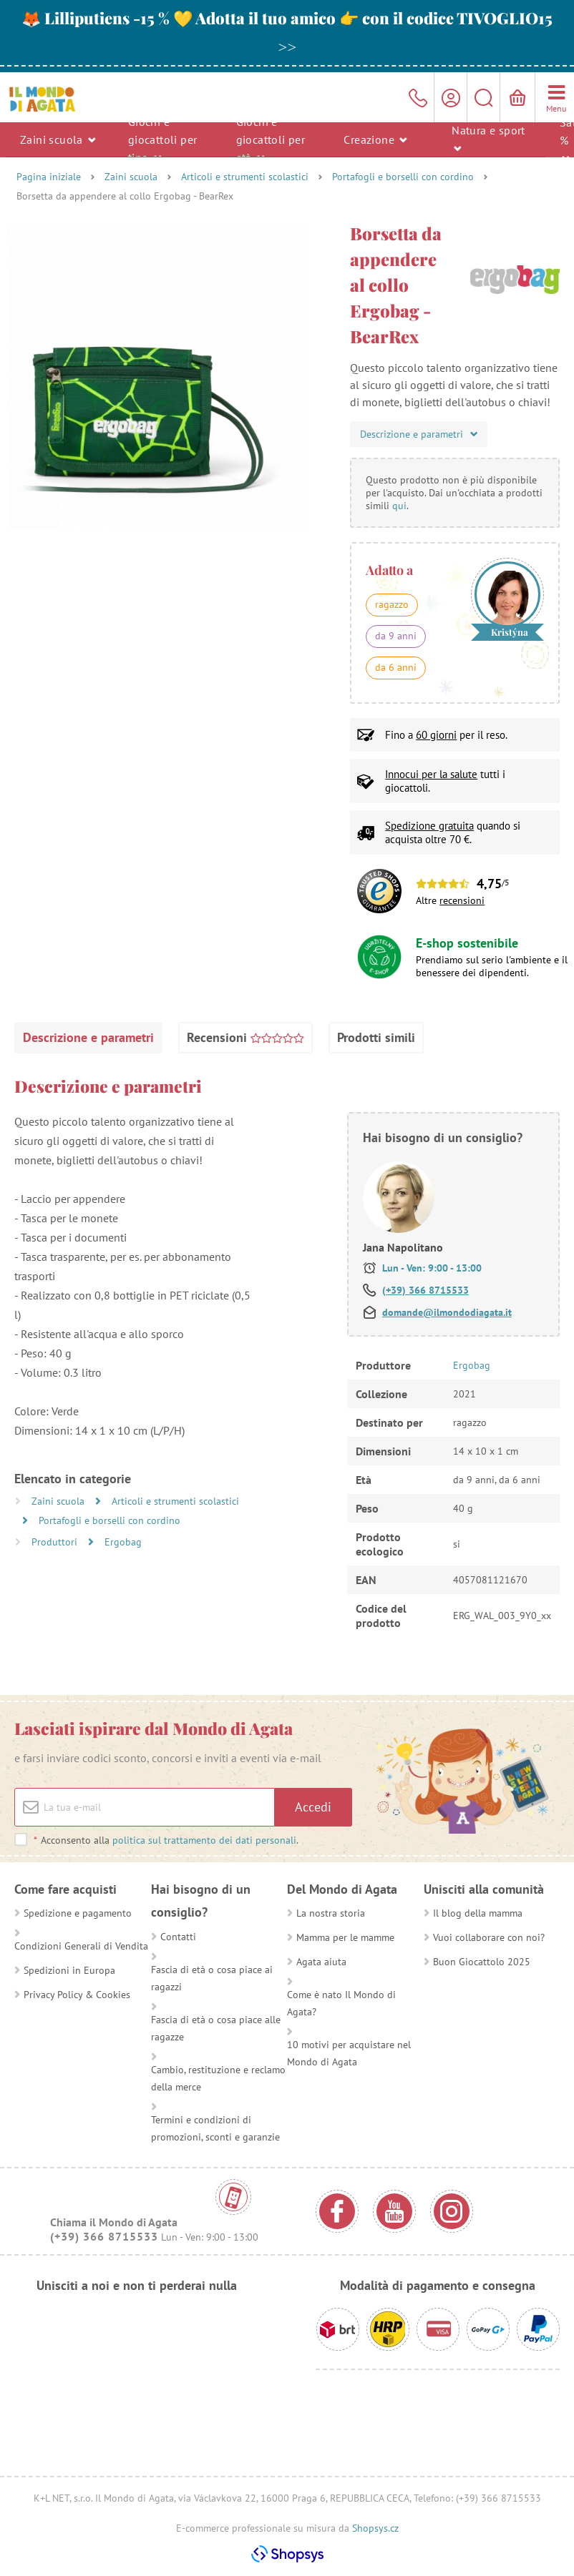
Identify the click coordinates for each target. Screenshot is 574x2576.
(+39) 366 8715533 (425, 1290)
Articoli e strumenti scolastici (244, 176)
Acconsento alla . (165, 1840)
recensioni (462, 900)
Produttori (55, 1541)
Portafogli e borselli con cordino (403, 176)
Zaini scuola (58, 139)
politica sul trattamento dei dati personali (204, 1840)
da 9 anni (396, 635)
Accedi (313, 1807)
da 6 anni (396, 667)
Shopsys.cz (375, 2528)
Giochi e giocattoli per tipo (163, 139)
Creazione (375, 139)
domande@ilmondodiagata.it (447, 1312)
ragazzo (392, 604)
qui (399, 505)
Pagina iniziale (48, 176)
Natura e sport (488, 138)
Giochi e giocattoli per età (271, 139)
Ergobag (123, 1541)
